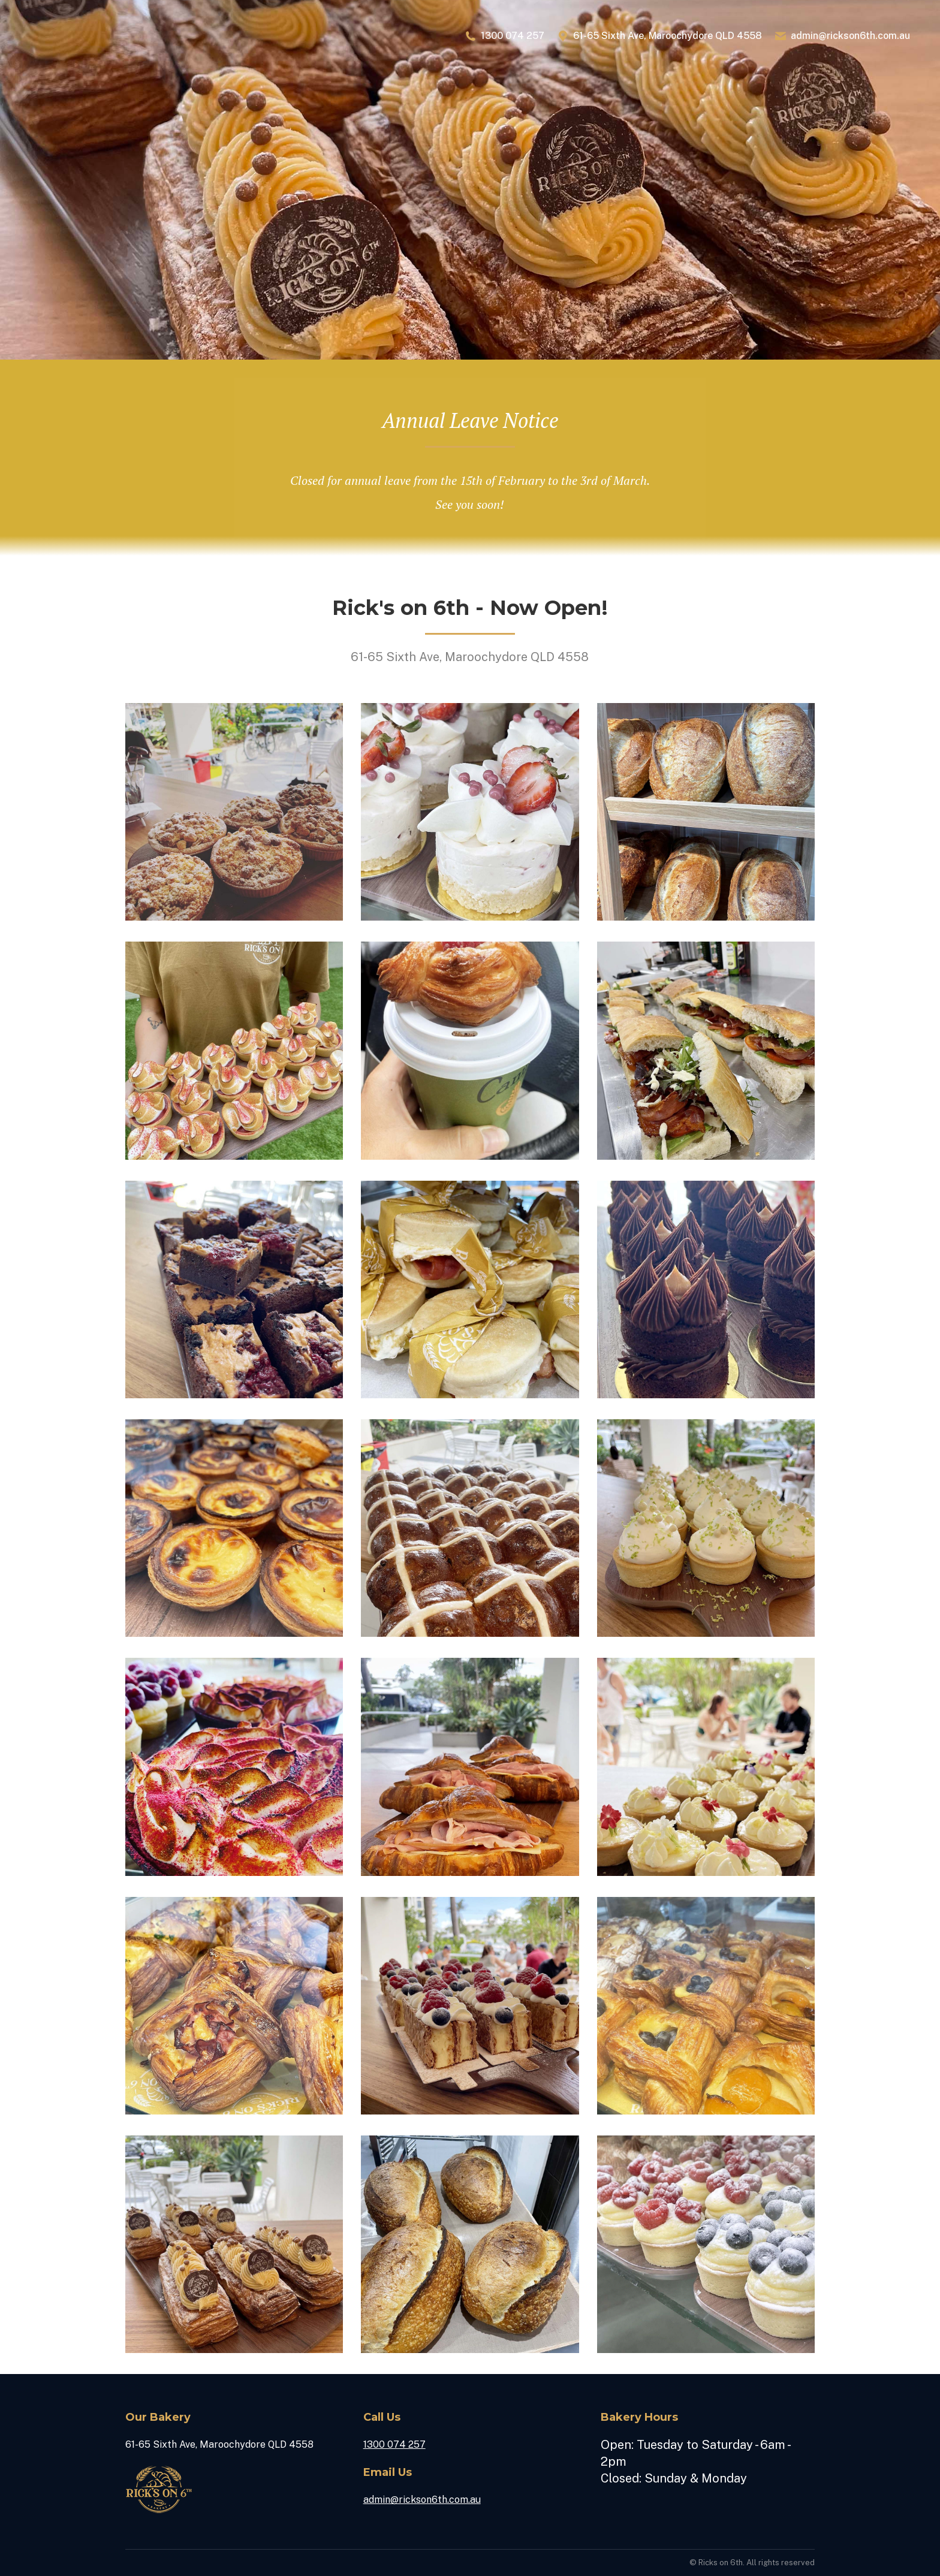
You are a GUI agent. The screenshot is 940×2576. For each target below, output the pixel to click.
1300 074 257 (503, 35)
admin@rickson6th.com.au (842, 35)
